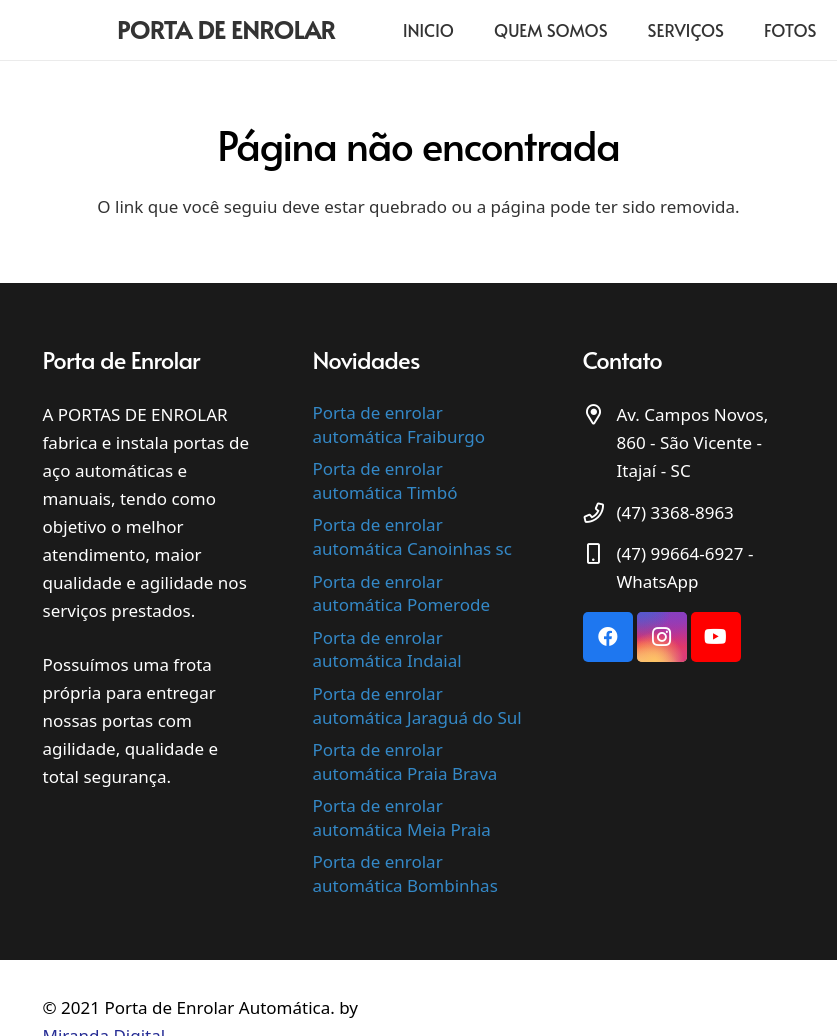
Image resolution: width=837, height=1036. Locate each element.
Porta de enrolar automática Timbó (385, 480)
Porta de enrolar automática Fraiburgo (399, 424)
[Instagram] (662, 637)
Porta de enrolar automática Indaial (387, 649)
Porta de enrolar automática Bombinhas (405, 873)
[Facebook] (608, 637)
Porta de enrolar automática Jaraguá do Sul (417, 705)
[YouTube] (716, 637)
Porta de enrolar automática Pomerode (402, 593)
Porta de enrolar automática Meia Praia (402, 817)
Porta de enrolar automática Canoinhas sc (412, 536)
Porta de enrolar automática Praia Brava (405, 761)
